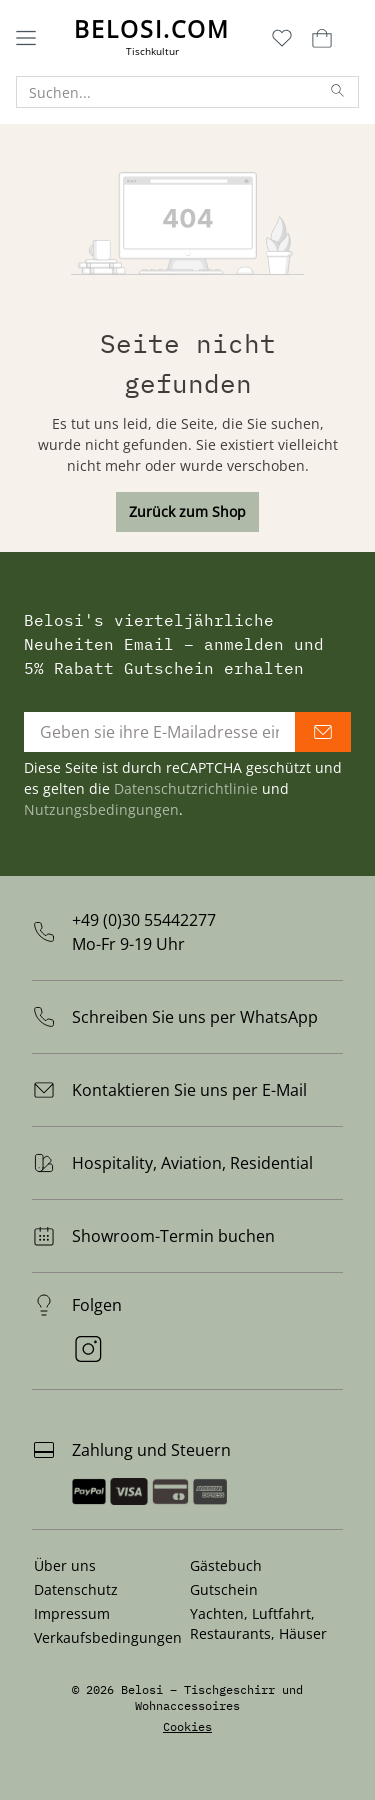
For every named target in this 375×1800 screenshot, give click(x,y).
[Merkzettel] (282, 38)
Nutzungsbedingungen (101, 809)
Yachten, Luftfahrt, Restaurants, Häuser (258, 1623)
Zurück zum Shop (187, 511)
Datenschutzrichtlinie (186, 788)
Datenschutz (76, 1589)
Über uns (65, 1565)
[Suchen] (338, 92)
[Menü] (26, 38)
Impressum (72, 1613)
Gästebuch (226, 1565)
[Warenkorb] (320, 38)
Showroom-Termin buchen (173, 1236)
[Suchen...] (167, 92)
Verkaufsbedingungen (108, 1637)
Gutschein (224, 1589)
